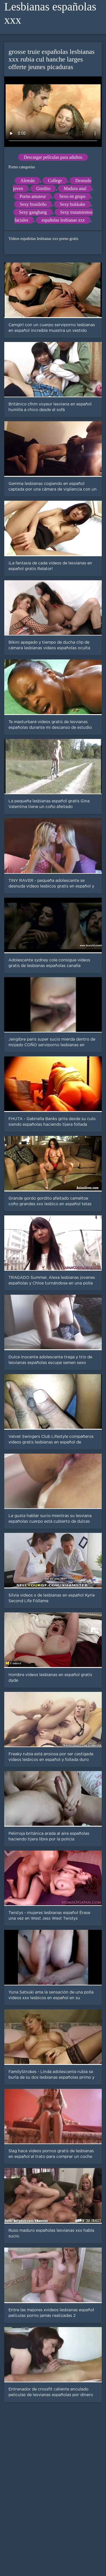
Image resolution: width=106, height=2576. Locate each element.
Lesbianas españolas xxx (50, 13)
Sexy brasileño (33, 204)
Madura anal (75, 188)
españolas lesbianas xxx (63, 220)
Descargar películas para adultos (53, 157)
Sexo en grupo (72, 196)
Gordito (43, 188)
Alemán (27, 180)
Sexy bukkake (72, 204)
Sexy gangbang (33, 212)
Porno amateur (33, 196)
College (55, 180)
